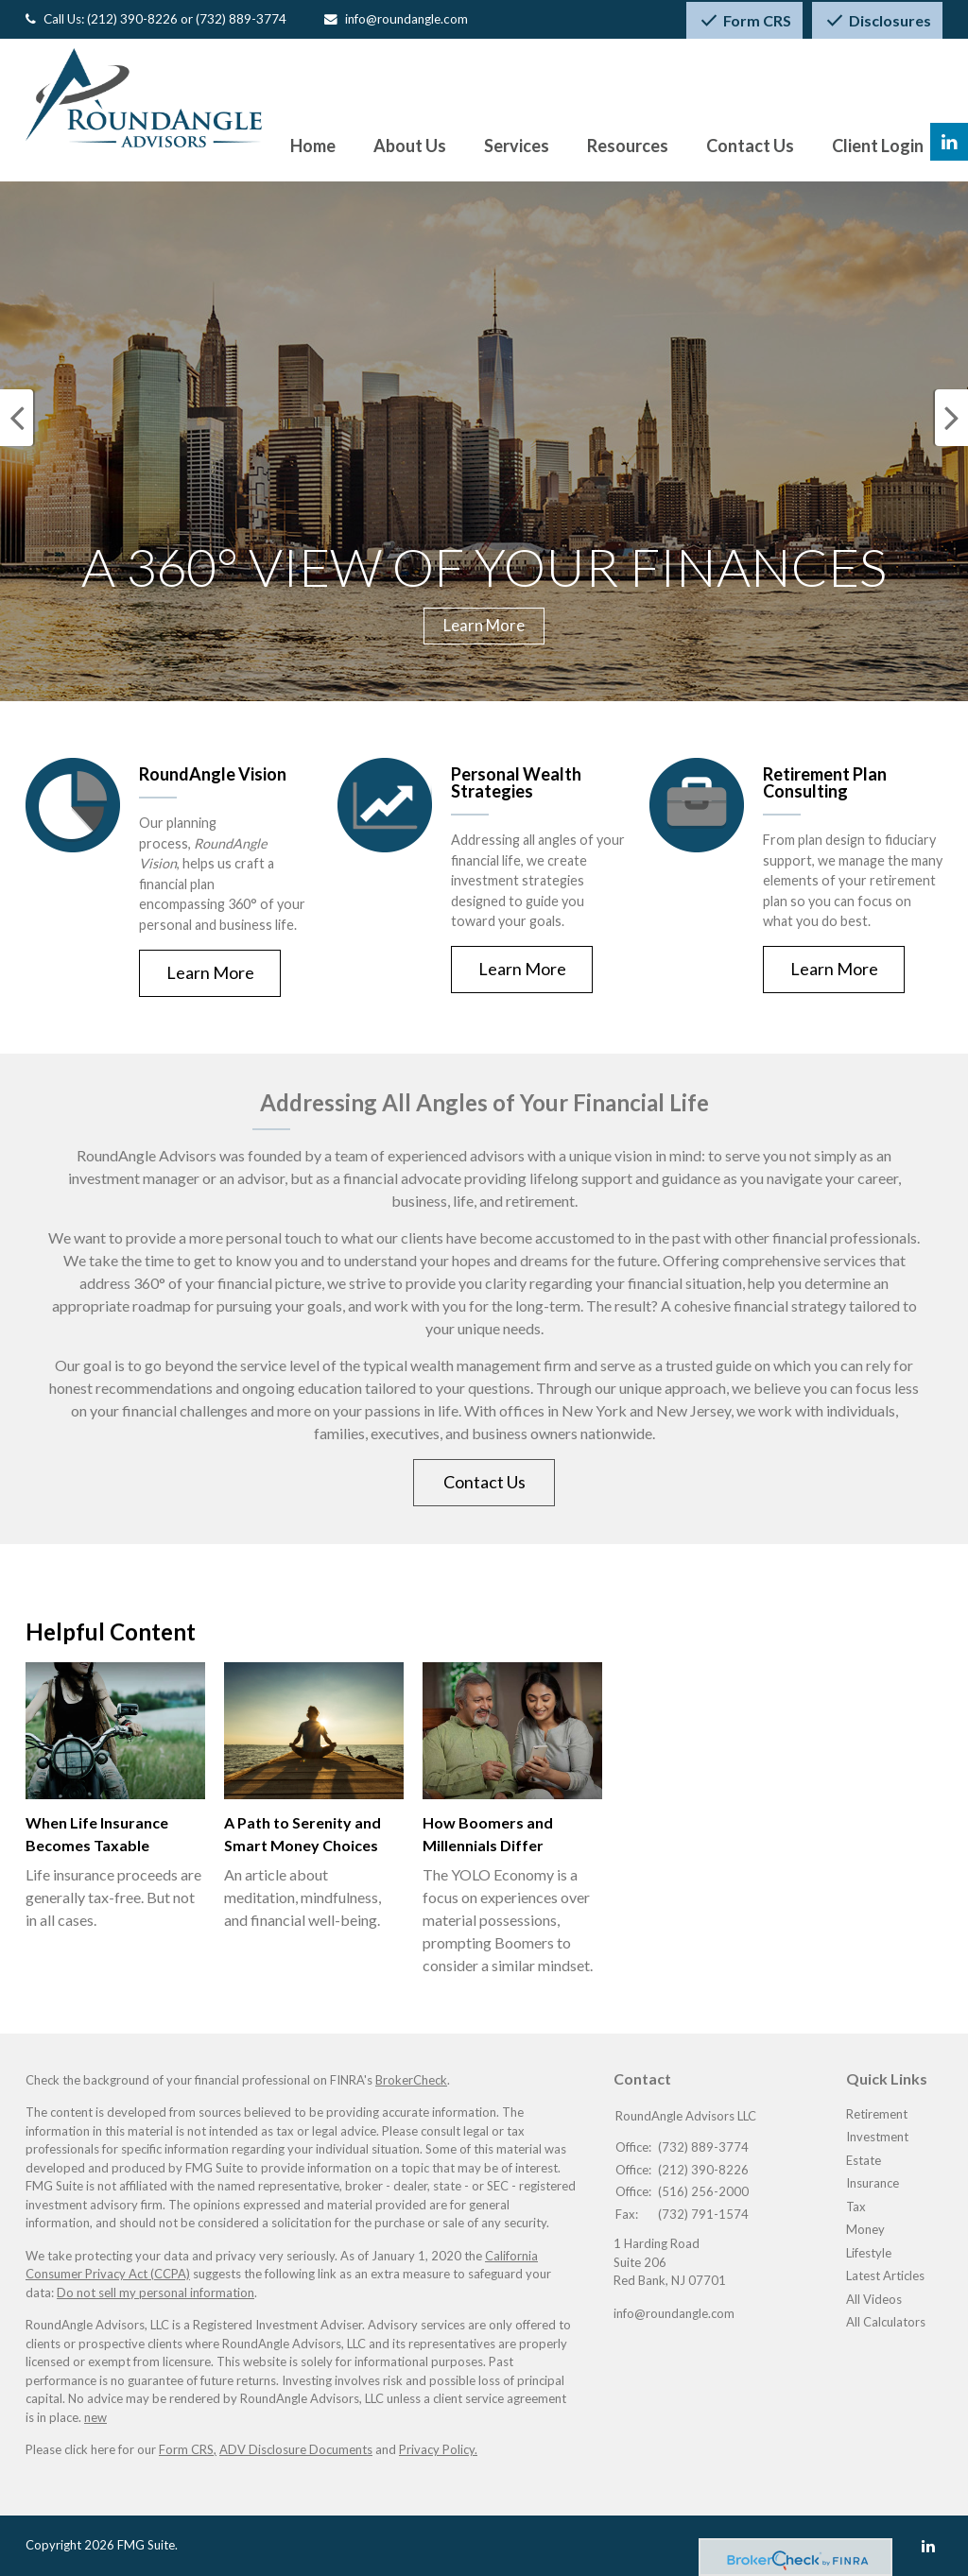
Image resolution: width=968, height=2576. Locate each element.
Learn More (484, 625)
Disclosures (877, 21)
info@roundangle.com (406, 18)
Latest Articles (885, 2275)
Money (865, 2229)
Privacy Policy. (438, 2449)
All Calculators (885, 2321)
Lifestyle (868, 2252)
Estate (863, 2160)
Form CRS (744, 21)
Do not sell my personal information (155, 2292)
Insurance (872, 2182)
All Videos (874, 2299)
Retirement (877, 2113)
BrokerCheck (411, 2079)
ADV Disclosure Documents (295, 2449)
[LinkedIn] (928, 2545)
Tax (856, 2206)
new (95, 2417)
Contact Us (484, 1481)
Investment (877, 2136)
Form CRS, (187, 2449)
